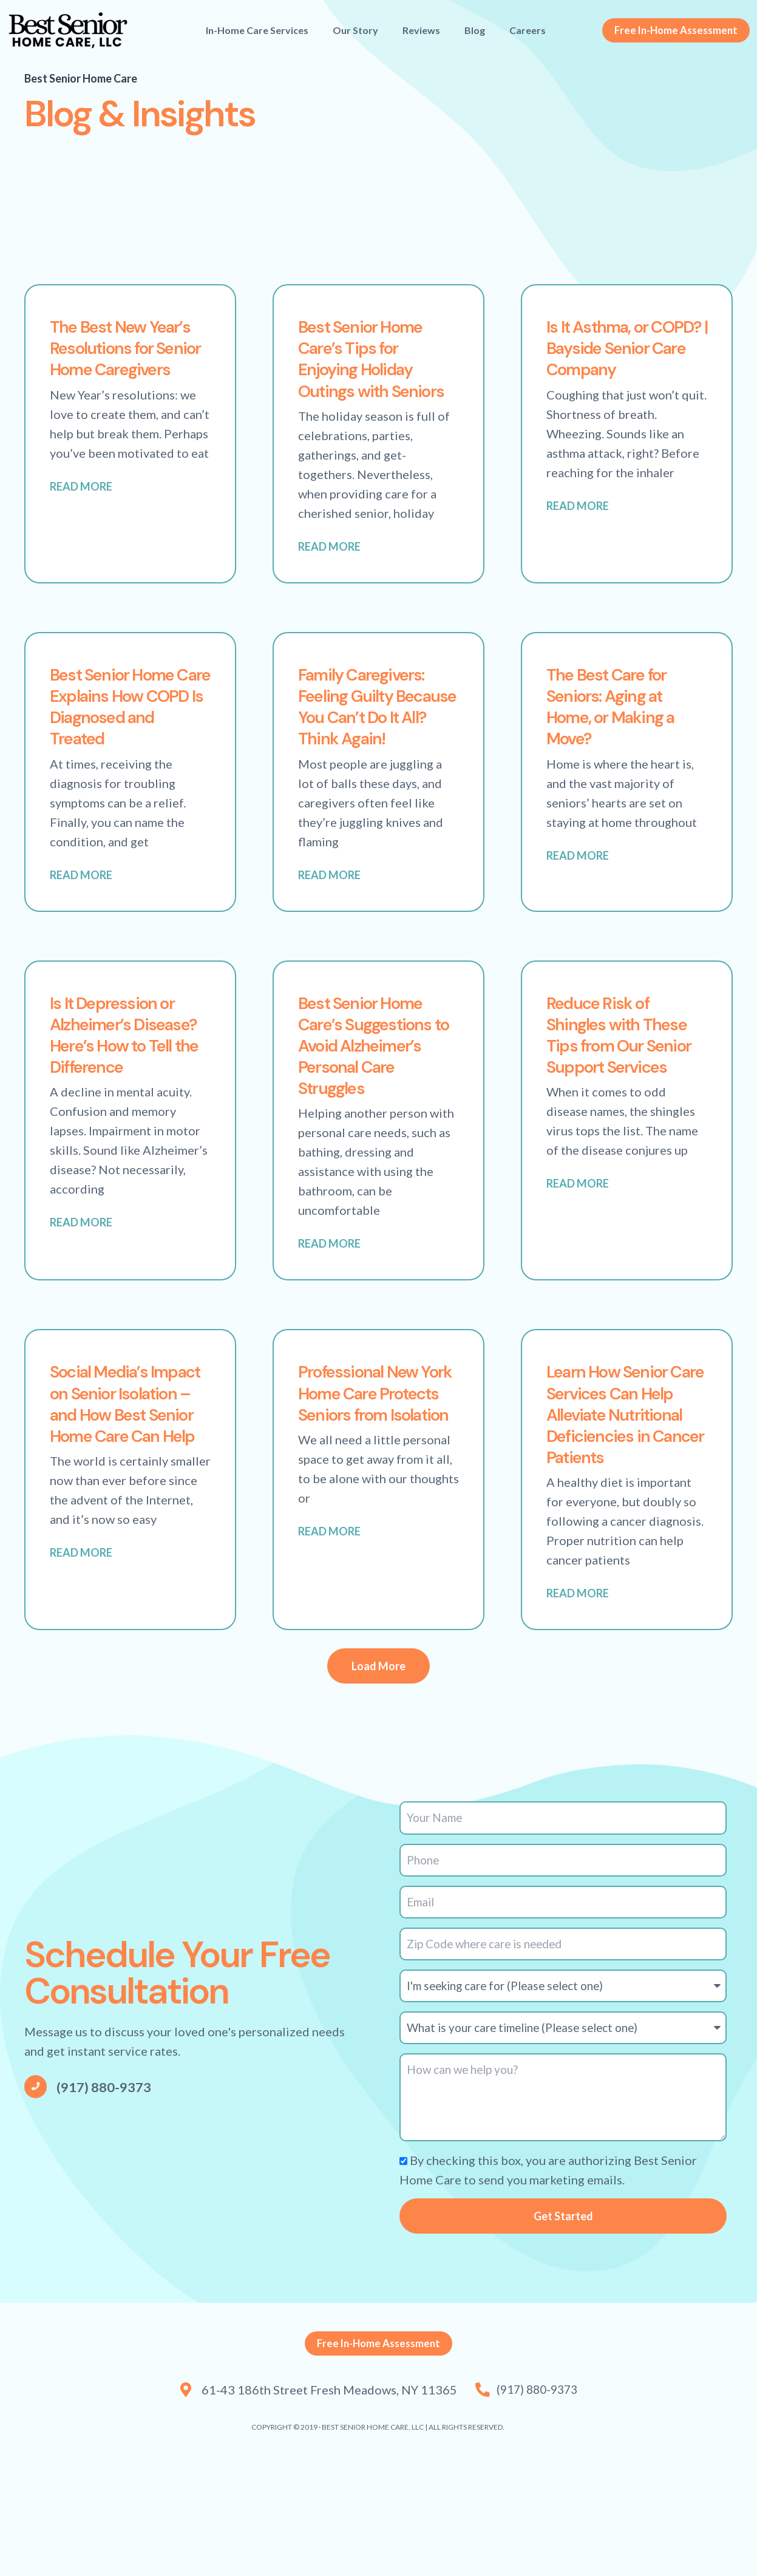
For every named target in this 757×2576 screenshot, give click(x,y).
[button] (378, 1758)
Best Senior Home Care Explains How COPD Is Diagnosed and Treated (129, 729)
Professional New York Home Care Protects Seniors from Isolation (370, 1473)
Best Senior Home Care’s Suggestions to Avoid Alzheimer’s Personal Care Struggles (376, 1102)
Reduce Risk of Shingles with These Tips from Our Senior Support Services (625, 1091)
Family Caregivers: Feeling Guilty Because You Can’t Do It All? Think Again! (375, 739)
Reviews (421, 30)
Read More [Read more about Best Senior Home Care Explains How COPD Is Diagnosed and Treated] (81, 899)
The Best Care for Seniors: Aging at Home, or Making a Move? (623, 729)
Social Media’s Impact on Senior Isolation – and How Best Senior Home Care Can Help (120, 1494)
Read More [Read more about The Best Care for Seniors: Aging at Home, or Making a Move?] (577, 880)
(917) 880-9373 (109, 2185)
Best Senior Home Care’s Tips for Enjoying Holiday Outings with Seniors (372, 368)
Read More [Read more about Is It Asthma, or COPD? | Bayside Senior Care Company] (577, 528)
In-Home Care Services (257, 30)
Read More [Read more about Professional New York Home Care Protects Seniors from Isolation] (329, 1624)
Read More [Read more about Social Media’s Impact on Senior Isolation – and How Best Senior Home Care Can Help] (81, 1666)
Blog (474, 30)
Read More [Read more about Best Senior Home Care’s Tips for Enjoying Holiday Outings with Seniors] (329, 569)
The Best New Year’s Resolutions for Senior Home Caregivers (125, 358)
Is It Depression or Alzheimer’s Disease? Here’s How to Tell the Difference (124, 1091)
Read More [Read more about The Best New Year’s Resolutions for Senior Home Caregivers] (81, 509)
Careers (527, 30)
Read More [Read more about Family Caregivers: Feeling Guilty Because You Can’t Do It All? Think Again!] (329, 921)
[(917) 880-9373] (36, 2185)
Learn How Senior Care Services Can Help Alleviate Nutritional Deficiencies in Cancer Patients (622, 1494)
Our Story (355, 30)
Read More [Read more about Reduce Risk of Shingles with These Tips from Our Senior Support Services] (577, 1253)
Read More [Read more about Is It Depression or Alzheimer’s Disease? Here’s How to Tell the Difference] (81, 1291)
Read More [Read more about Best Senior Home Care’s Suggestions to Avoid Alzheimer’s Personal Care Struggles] (329, 1313)
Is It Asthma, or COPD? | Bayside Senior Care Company (614, 358)
